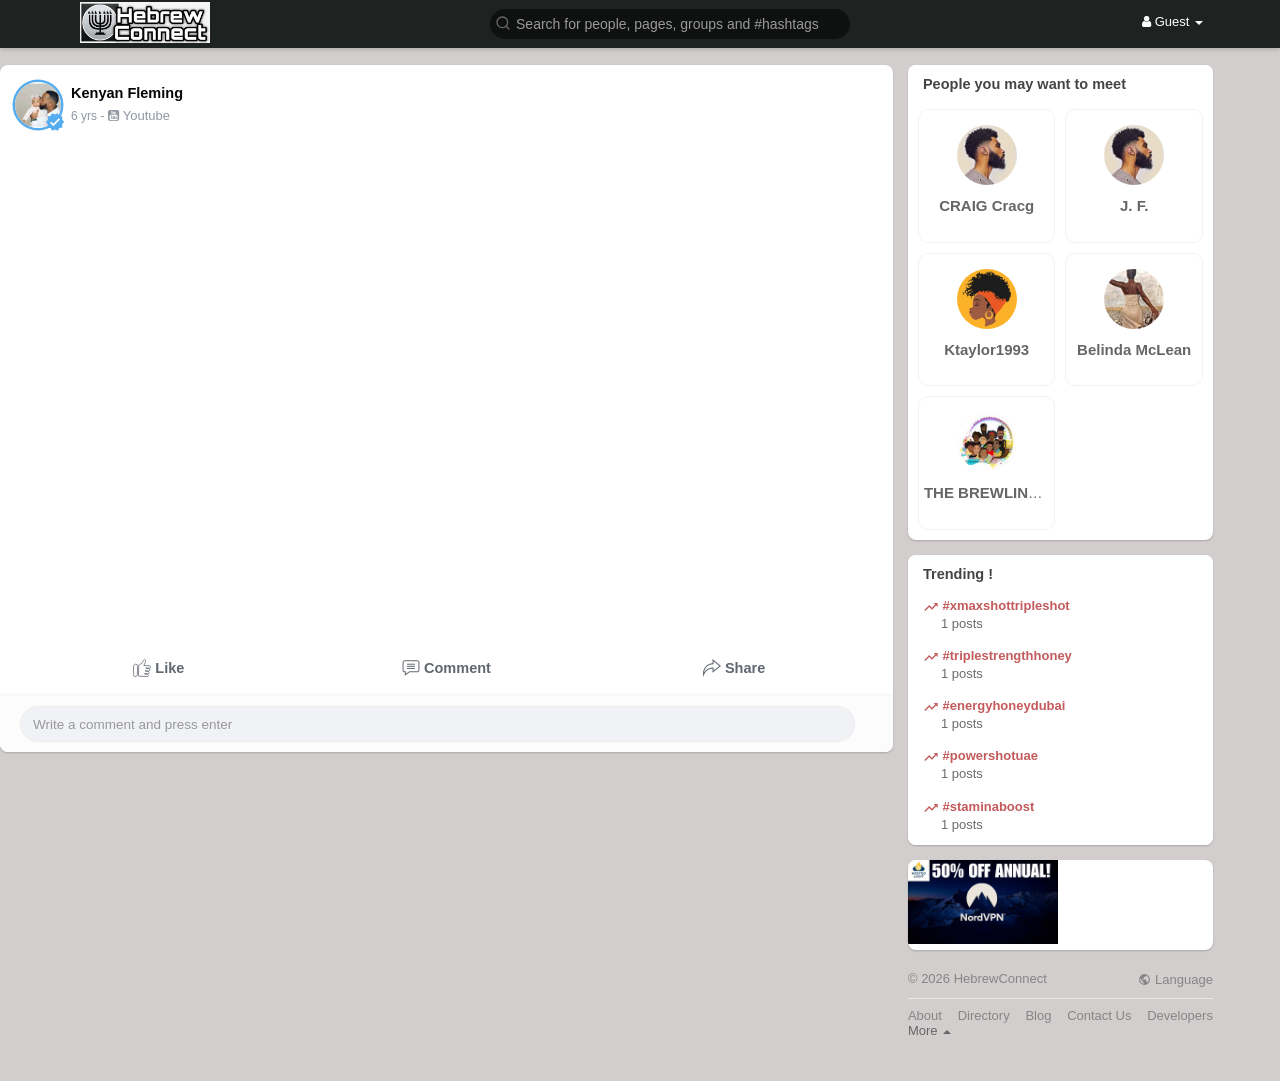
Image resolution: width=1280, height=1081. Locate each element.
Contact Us (1099, 1015)
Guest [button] (1172, 21)
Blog (1038, 1015)
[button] (670, 22)
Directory (984, 1015)
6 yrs (84, 116)
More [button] (929, 1030)
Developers (1180, 1015)
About (925, 1015)
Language (1175, 979)
